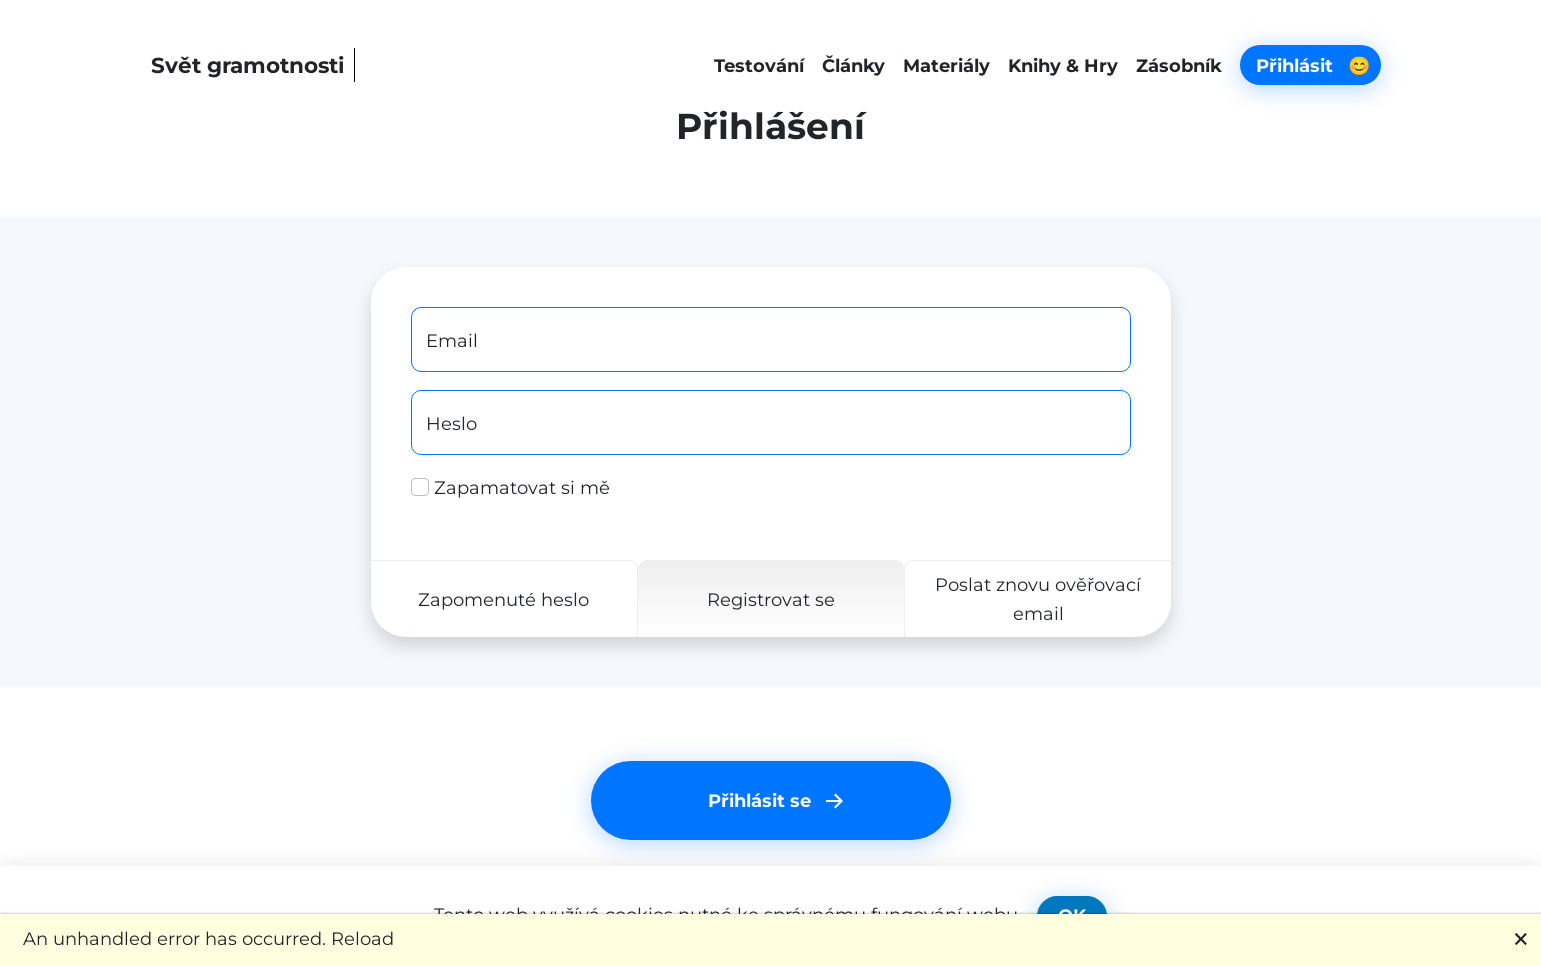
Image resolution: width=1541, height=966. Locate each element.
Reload (362, 938)
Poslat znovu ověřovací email (1038, 599)
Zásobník (1179, 65)
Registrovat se (770, 599)
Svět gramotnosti (248, 65)
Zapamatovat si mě (510, 487)
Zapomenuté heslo (503, 599)
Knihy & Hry (1063, 65)
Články (853, 65)
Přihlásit (1313, 65)
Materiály (946, 65)
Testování (759, 65)
